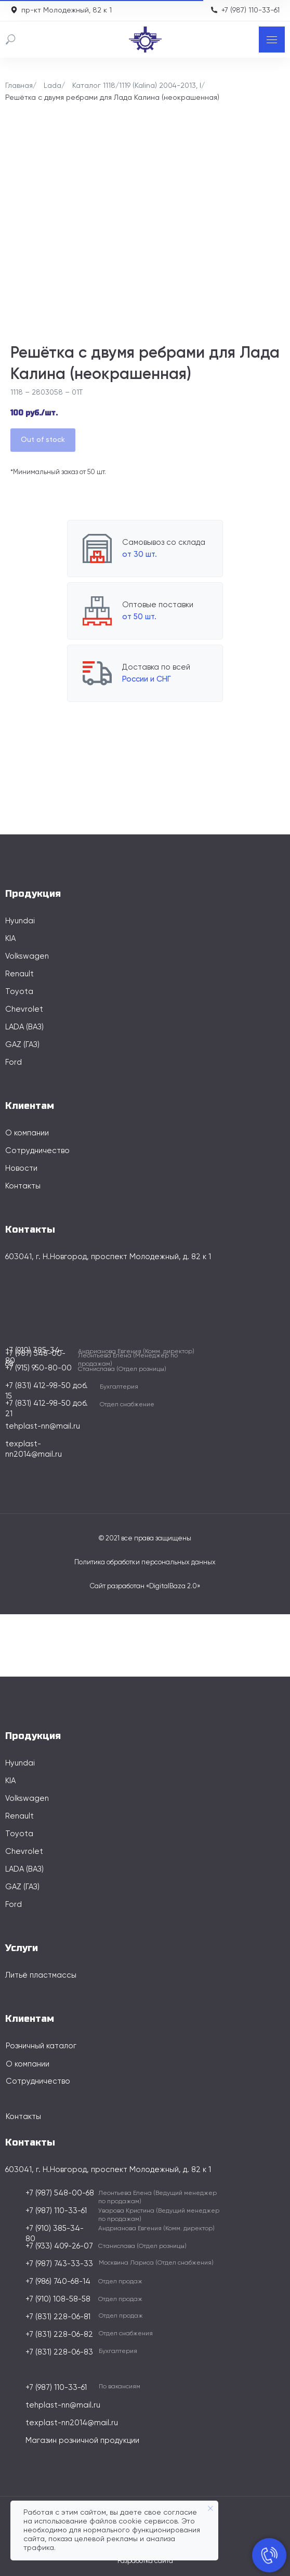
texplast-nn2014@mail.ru (71, 2423)
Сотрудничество (37, 1151)
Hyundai (20, 921)
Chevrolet (24, 1009)
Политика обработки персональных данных (145, 1562)
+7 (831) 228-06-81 (57, 2317)
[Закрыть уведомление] (210, 2508)
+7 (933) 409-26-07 (59, 2246)
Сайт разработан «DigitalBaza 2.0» (145, 1586)
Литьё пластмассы (40, 1975)
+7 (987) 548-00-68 (59, 2193)
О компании (27, 1133)
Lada (52, 85)
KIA (10, 939)
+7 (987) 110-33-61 (250, 10)
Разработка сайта (145, 2561)
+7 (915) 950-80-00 (38, 1368)
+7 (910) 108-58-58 (57, 2299)
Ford (13, 1062)
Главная (19, 85)
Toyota (19, 992)
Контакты (23, 1186)
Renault (19, 974)
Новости (21, 1168)
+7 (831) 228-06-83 (59, 2352)
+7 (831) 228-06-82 (59, 2334)
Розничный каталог (41, 2046)
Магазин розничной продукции (82, 2440)
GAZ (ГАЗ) (22, 1045)
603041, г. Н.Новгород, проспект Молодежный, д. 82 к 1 (108, 1257)
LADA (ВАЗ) (24, 1027)
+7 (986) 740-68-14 (57, 2281)
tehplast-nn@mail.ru (42, 1426)
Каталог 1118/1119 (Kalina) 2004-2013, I (136, 85)
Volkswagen (27, 956)
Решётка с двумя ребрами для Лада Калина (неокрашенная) (112, 97)
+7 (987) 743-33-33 (59, 2264)
